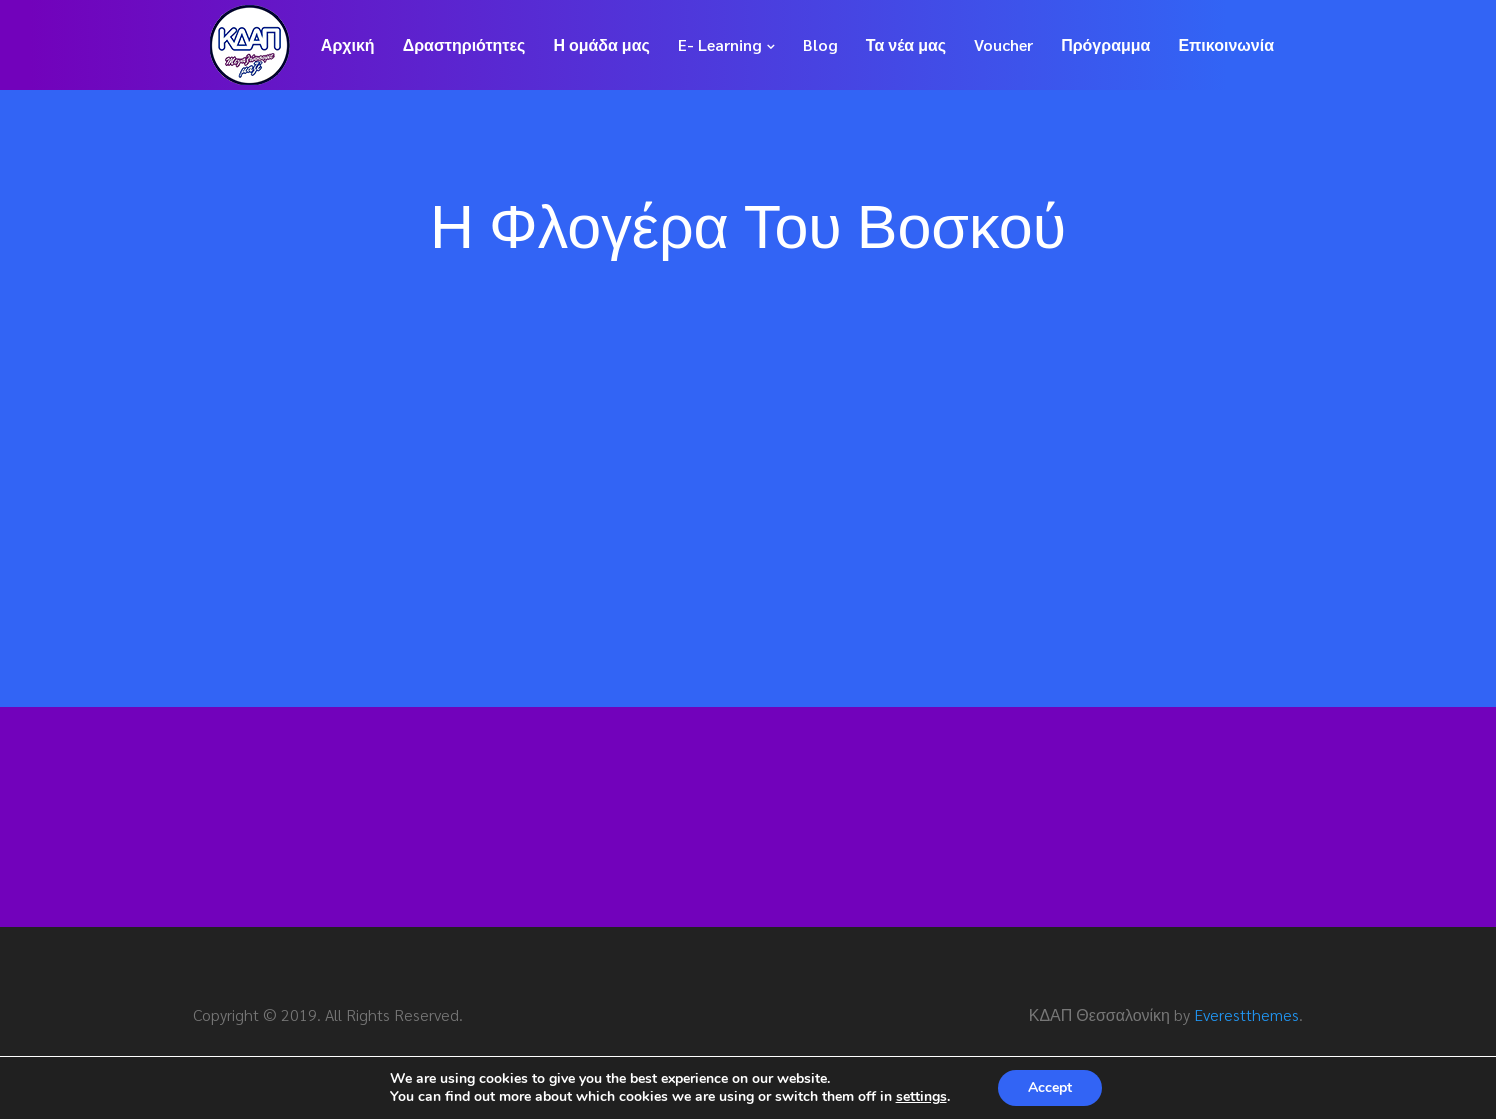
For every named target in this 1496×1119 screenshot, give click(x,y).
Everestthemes (1246, 1014)
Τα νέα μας (906, 44)
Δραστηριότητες (464, 44)
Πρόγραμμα (1105, 44)
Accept (1050, 1087)
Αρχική (348, 44)
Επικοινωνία (1226, 44)
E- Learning (720, 44)
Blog (820, 44)
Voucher (1003, 44)
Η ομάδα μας (601, 44)
